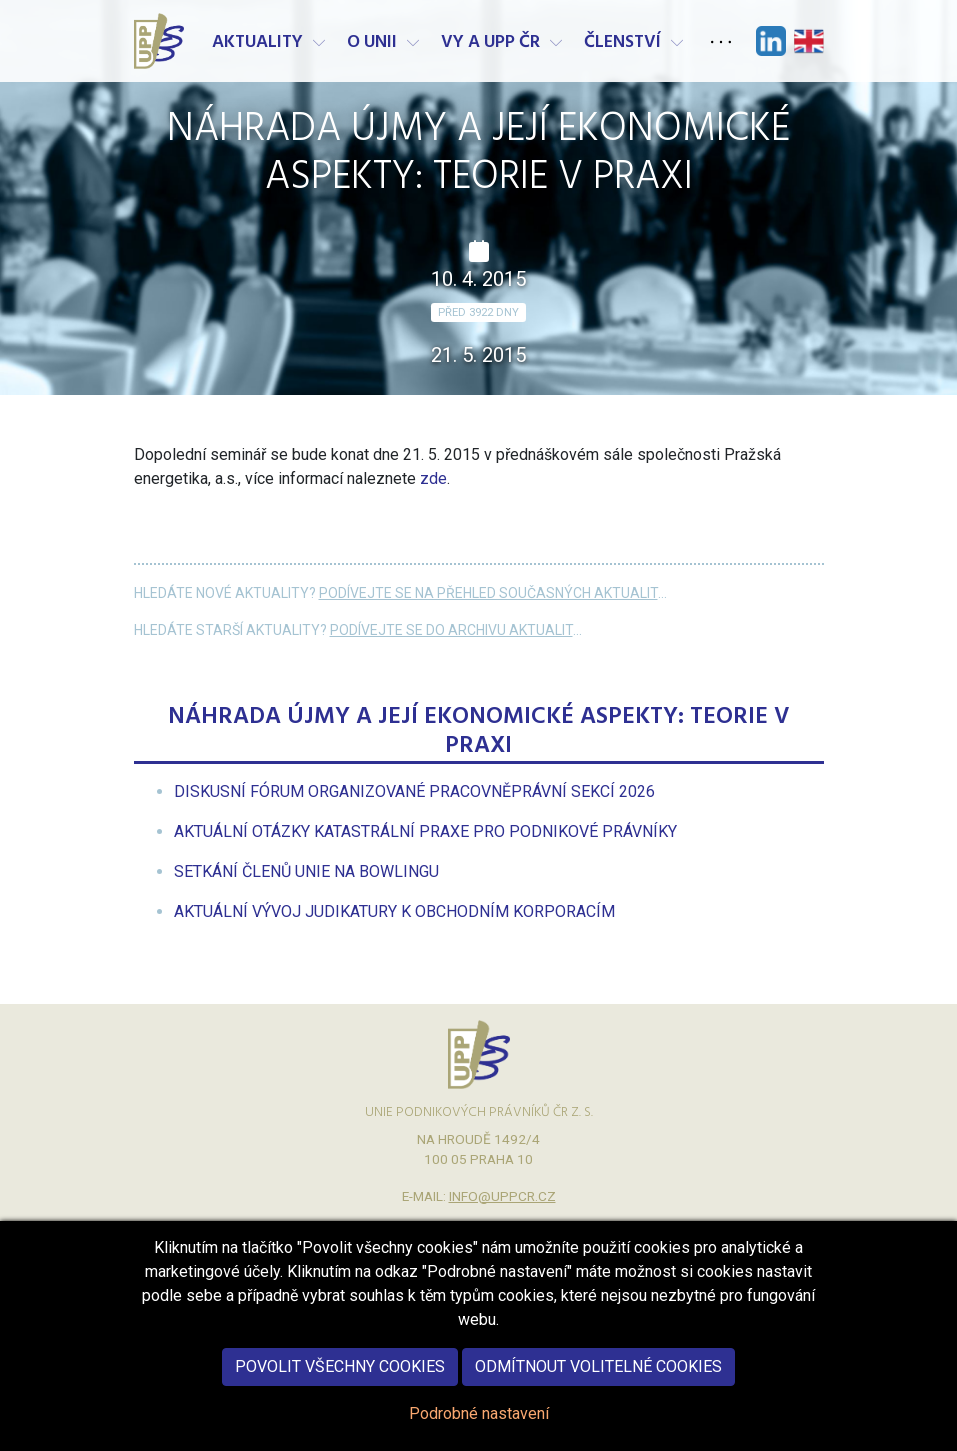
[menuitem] (414, 791)
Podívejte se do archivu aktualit (451, 630)
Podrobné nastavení (479, 1434)
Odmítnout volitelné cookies (598, 1387)
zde (433, 478)
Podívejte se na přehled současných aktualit (488, 593)
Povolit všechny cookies (340, 1387)
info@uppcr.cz (502, 1196)
